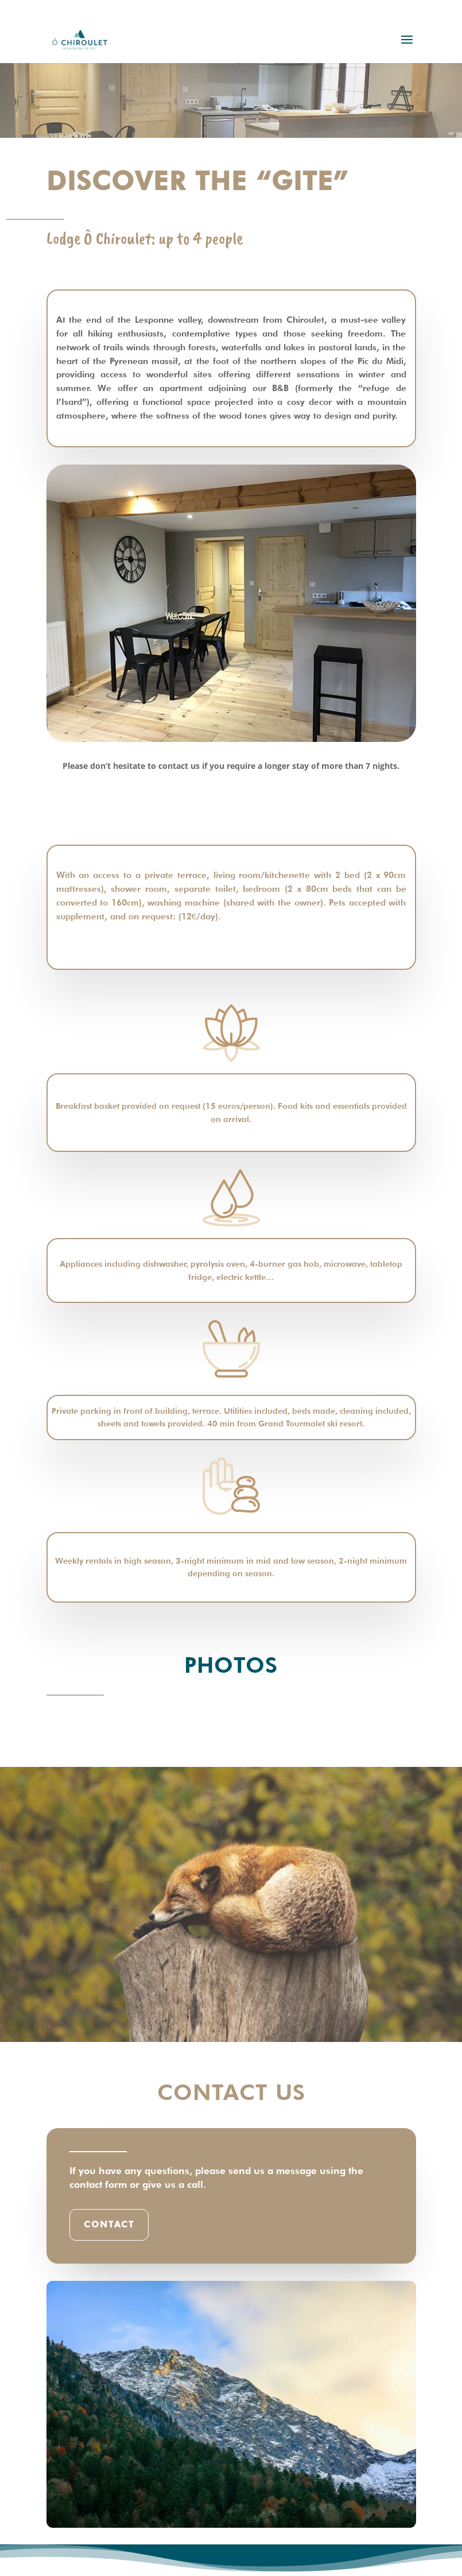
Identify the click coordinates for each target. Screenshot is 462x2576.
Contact (109, 2224)
